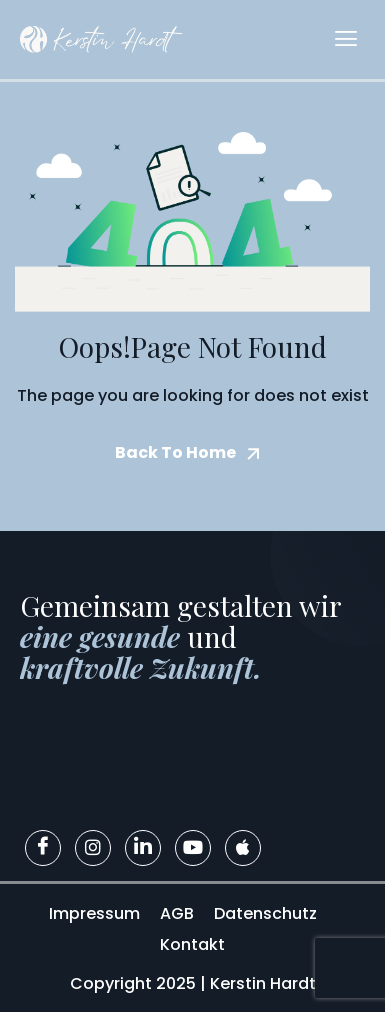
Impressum (94, 913)
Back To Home (175, 452)
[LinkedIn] (143, 848)
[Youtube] (193, 848)
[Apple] (243, 848)
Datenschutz (265, 913)
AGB (177, 913)
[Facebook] (43, 848)
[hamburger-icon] (346, 39)
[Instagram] (93, 848)
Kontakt (192, 944)
